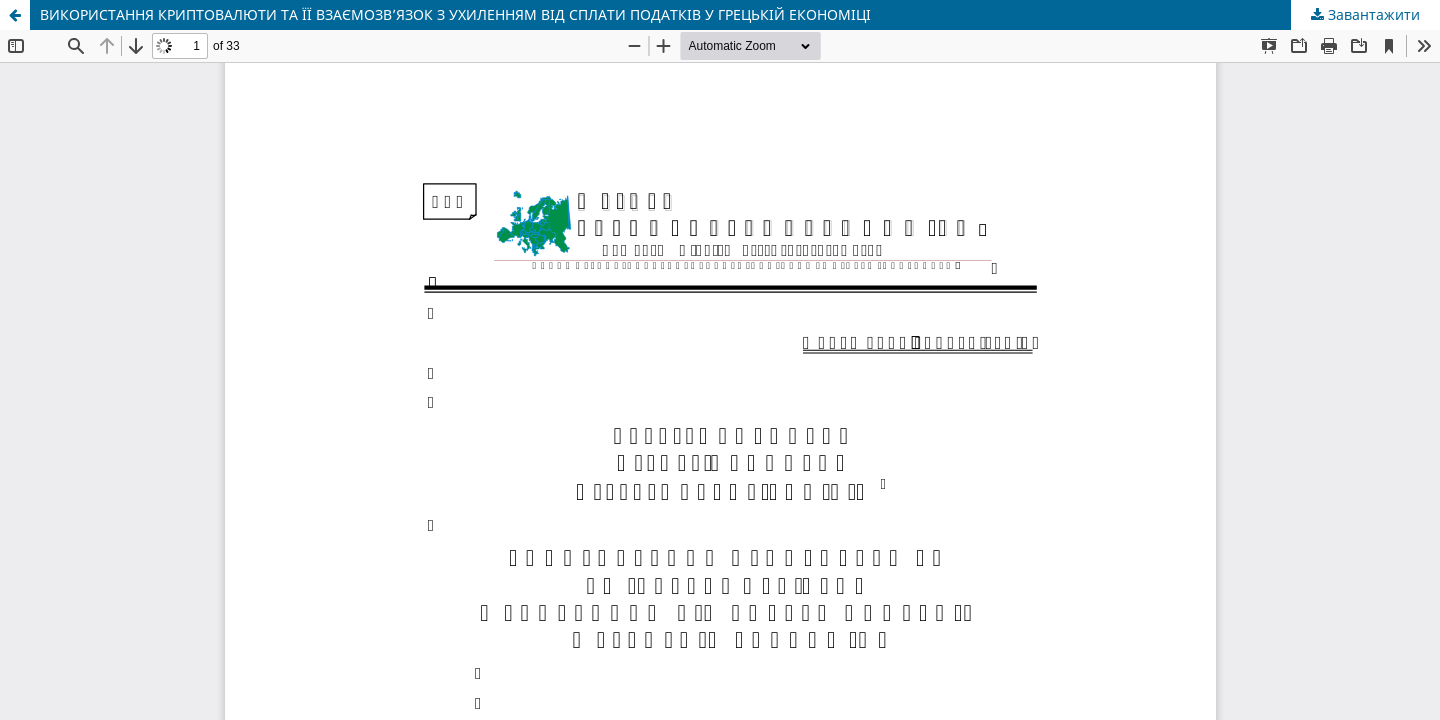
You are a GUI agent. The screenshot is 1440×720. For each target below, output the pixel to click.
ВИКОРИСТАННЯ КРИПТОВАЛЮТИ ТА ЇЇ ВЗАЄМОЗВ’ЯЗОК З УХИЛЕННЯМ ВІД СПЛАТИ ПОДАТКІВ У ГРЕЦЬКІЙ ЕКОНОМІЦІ (455, 14)
